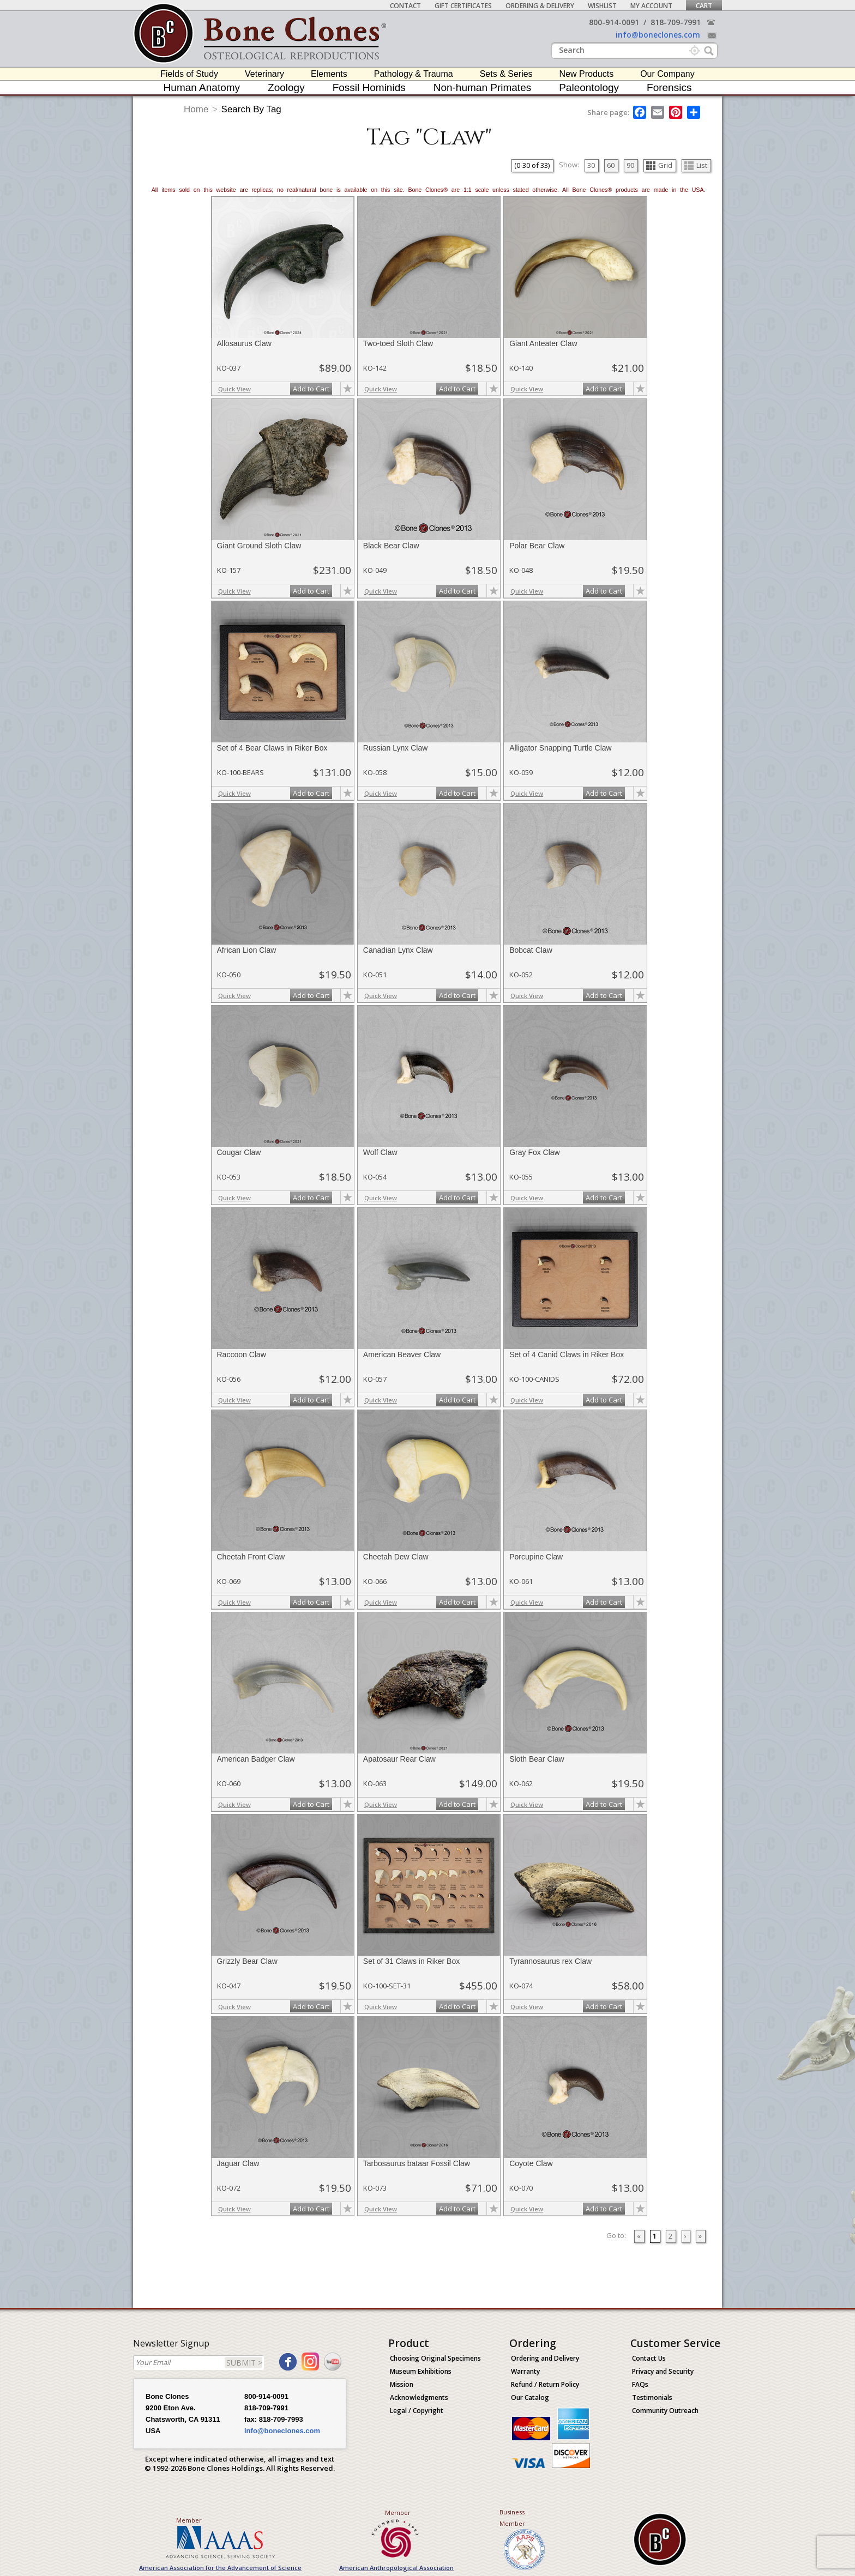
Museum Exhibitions (420, 2371)
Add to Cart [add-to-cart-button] (311, 389)
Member (189, 2520)
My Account (651, 5)
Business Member (512, 2517)
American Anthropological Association (396, 2567)
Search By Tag (251, 109)
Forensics (669, 87)
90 (630, 165)
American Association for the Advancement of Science (220, 2567)
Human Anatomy (202, 87)
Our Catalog (530, 2397)
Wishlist (602, 5)
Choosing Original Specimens (435, 2358)
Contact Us (649, 2358)
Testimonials (652, 2397)
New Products (586, 73)
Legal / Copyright (416, 2410)
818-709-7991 (676, 22)
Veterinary (264, 73)
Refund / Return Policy (545, 2384)
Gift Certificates (463, 5)
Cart (704, 5)
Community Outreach (665, 2410)
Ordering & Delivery (539, 5)
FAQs (640, 2384)
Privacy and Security (663, 2371)
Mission (401, 2384)
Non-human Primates (482, 87)
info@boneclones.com (658, 34)
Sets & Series (506, 73)
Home (196, 109)
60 (611, 165)
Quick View (234, 389)
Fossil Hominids (369, 87)
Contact (405, 5)
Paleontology (589, 87)
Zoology (286, 87)
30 (591, 165)
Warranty (525, 2371)
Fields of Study (189, 73)
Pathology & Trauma (413, 73)
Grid (659, 165)
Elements (329, 73)
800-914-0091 (614, 22)
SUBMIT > (244, 2362)
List (695, 165)
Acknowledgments (419, 2397)
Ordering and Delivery (545, 2358)
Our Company (667, 73)
